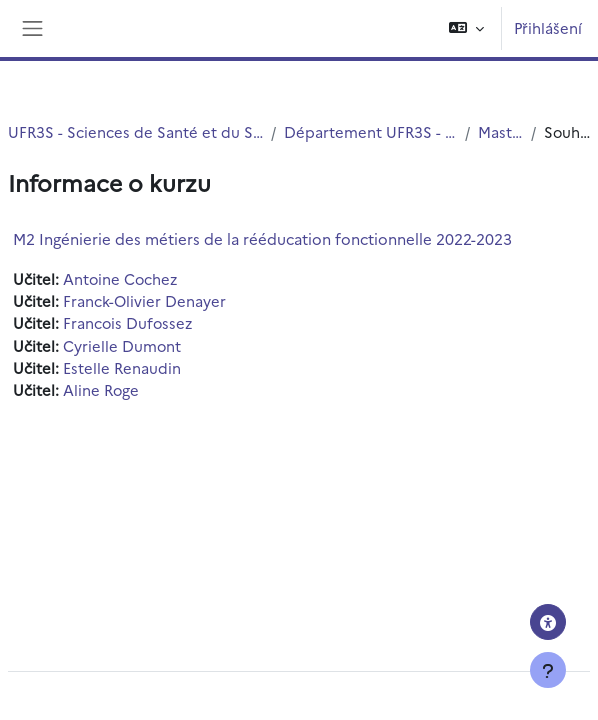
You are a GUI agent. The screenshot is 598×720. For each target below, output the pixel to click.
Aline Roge (101, 389)
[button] (466, 28)
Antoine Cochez (120, 278)
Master (500, 131)
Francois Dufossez (127, 322)
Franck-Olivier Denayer (144, 300)
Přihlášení (548, 27)
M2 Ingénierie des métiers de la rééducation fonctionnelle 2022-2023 (262, 238)
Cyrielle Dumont (122, 345)
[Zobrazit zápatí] (548, 670)
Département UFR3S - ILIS (370, 131)
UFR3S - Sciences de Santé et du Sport (135, 131)
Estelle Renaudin (122, 367)
